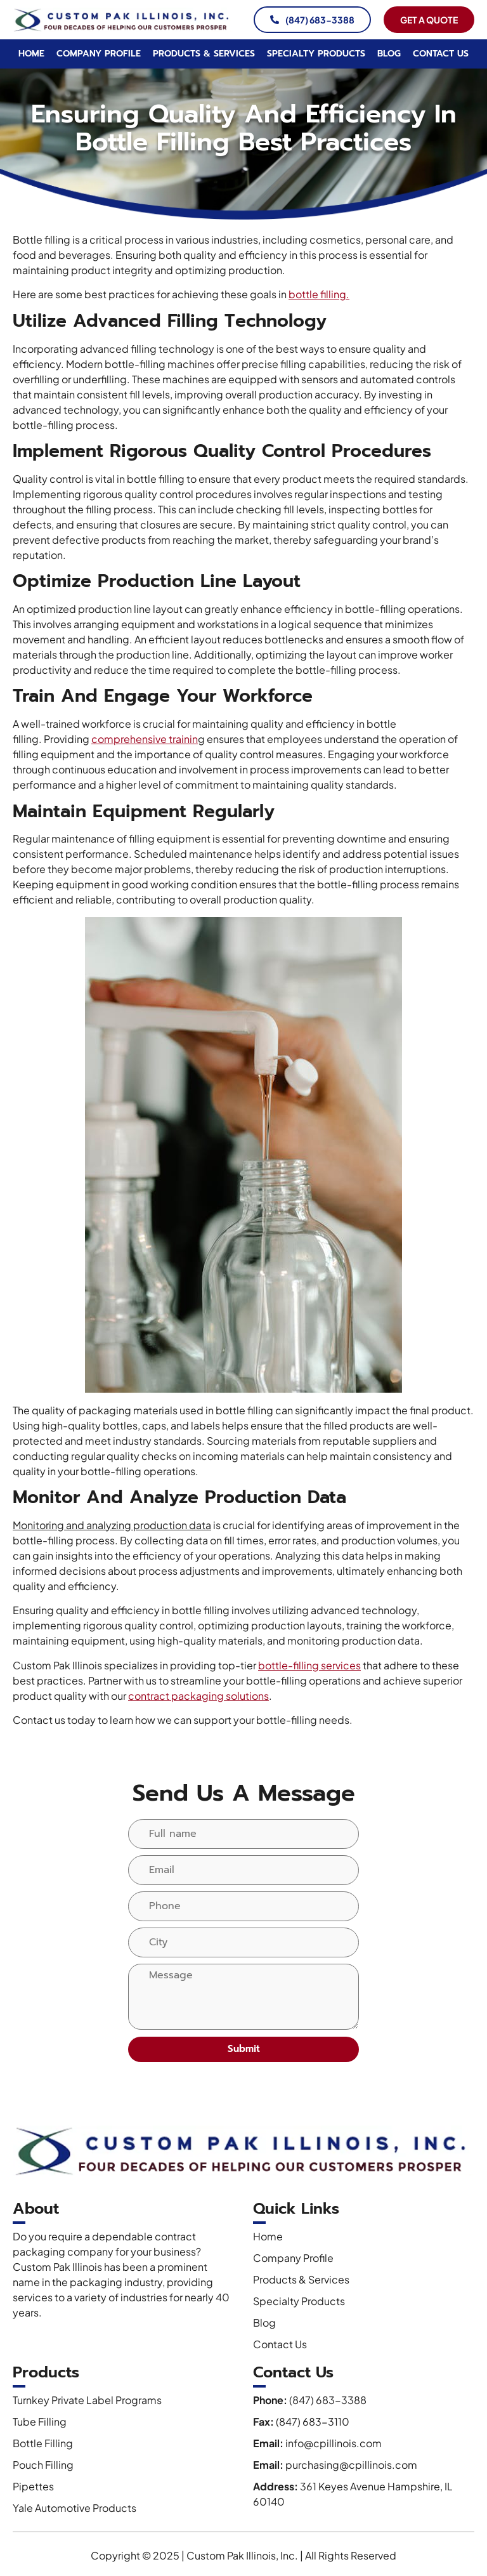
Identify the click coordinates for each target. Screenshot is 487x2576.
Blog (389, 53)
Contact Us (441, 53)
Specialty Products (316, 53)
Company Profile (98, 53)
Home (31, 53)
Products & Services (204, 53)
